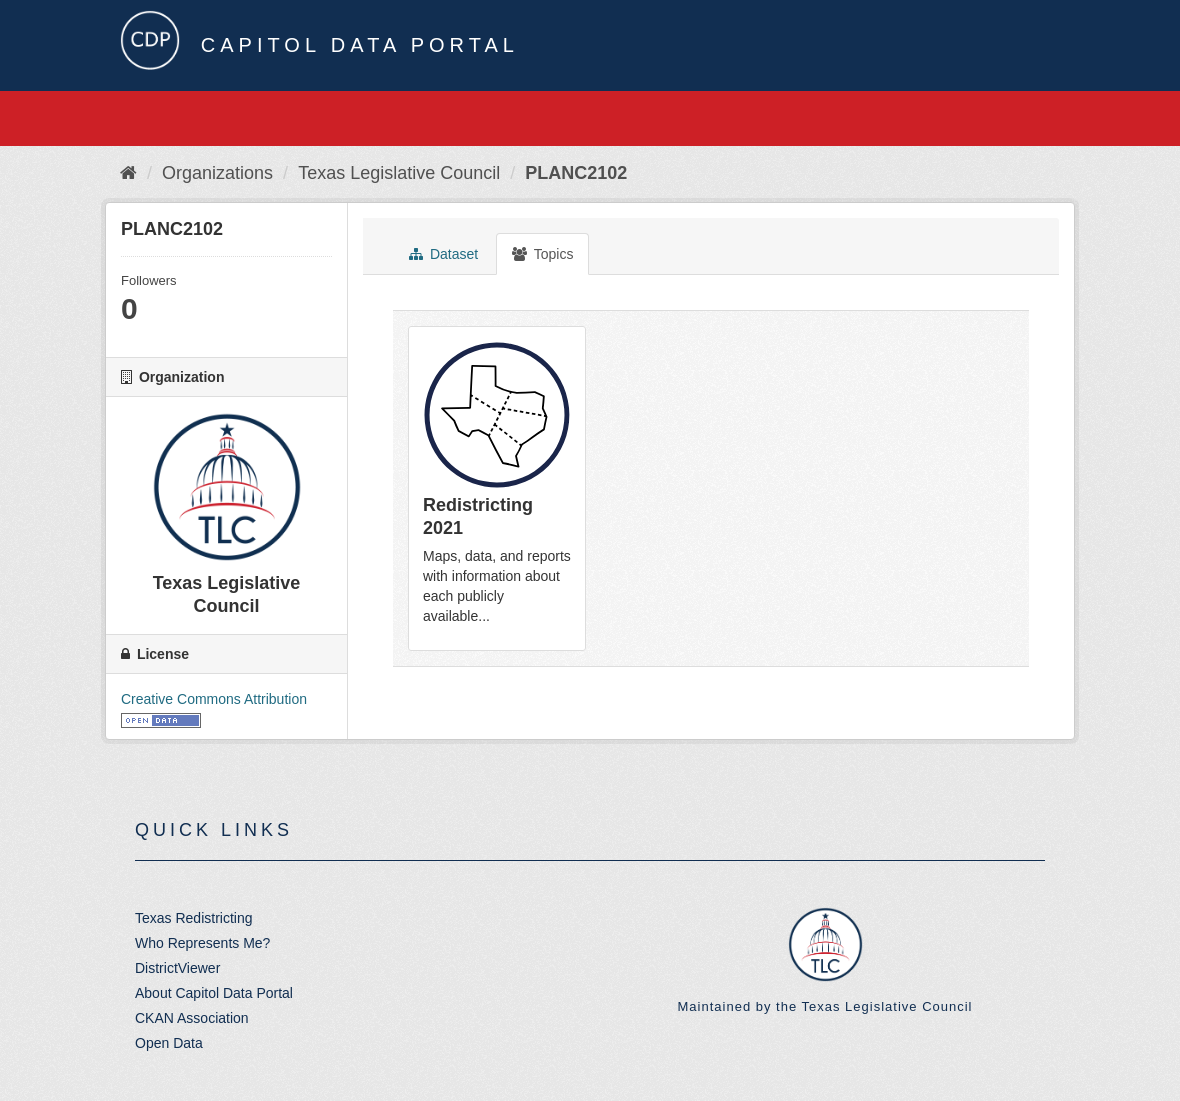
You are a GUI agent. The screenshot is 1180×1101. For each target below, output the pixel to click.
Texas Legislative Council (399, 173)
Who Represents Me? (202, 943)
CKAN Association (192, 1018)
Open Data (169, 1043)
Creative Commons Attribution (214, 699)
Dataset (443, 254)
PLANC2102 (576, 173)
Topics (542, 254)
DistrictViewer (177, 968)
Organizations (217, 173)
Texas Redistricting (194, 918)
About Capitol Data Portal (214, 993)
